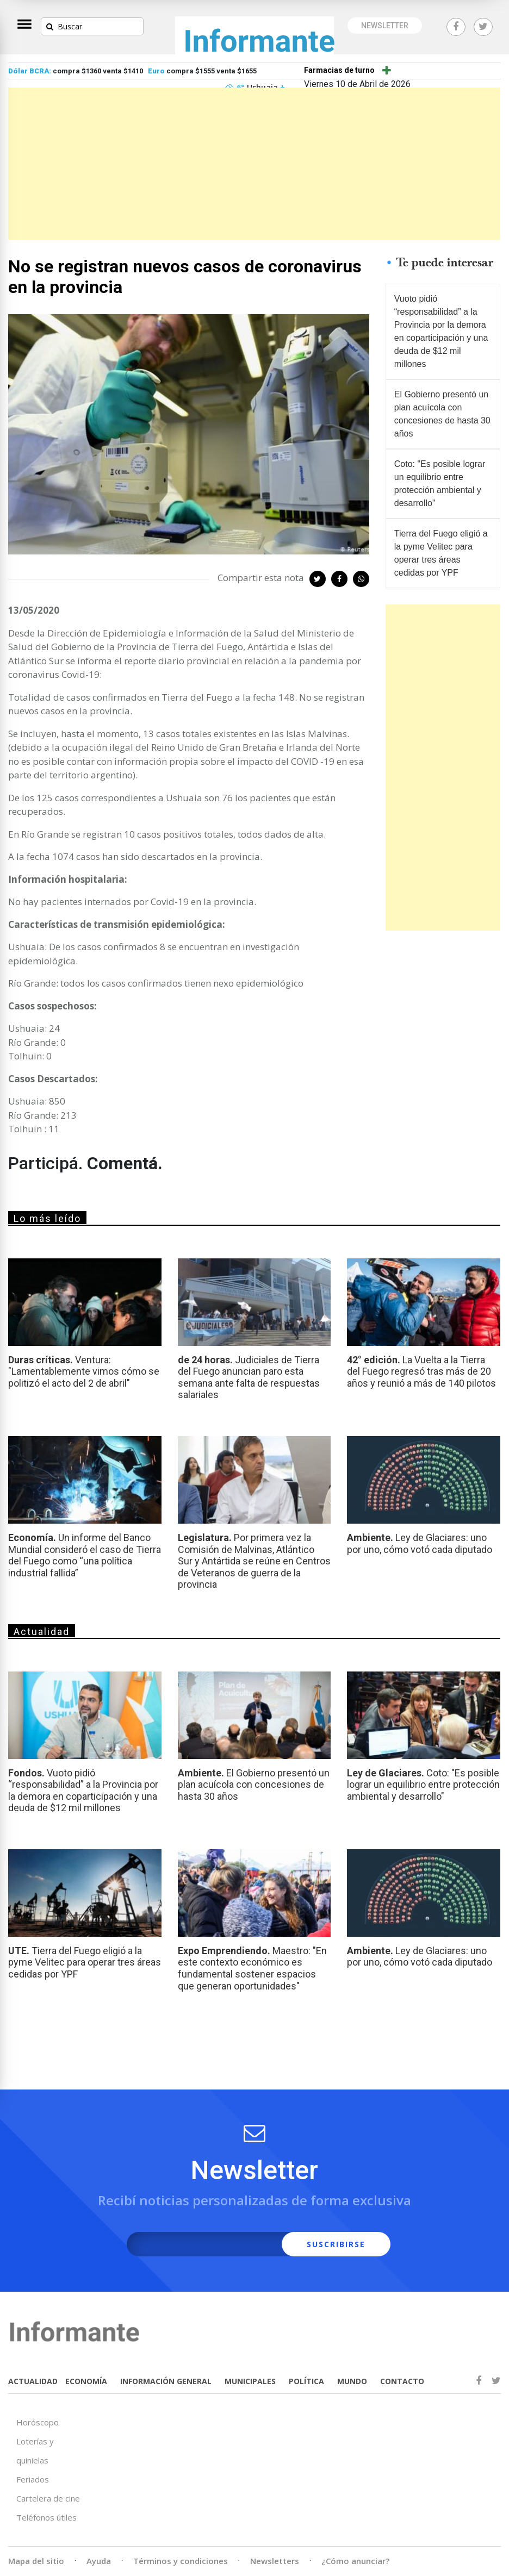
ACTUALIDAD (33, 2381)
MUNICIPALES (250, 2381)
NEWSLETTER (384, 25)
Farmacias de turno (339, 70)
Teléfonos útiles (46, 2517)
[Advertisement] (254, 164)
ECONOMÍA (86, 2381)
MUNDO (352, 2381)
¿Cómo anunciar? (355, 2560)
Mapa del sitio (36, 2560)
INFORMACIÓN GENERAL (166, 2381)
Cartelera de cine (48, 2498)
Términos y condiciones (180, 2560)
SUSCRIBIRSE (336, 2244)
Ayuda (98, 2560)
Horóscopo (37, 2422)
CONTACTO (402, 2381)
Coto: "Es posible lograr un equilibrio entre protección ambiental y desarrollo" (440, 483)
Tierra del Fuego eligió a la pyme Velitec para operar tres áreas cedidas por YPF (441, 553)
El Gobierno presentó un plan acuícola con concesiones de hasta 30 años (442, 414)
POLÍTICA (306, 2381)
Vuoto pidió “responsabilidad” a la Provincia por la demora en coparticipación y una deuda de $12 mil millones (441, 331)
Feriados (32, 2479)
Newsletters (274, 2560)
